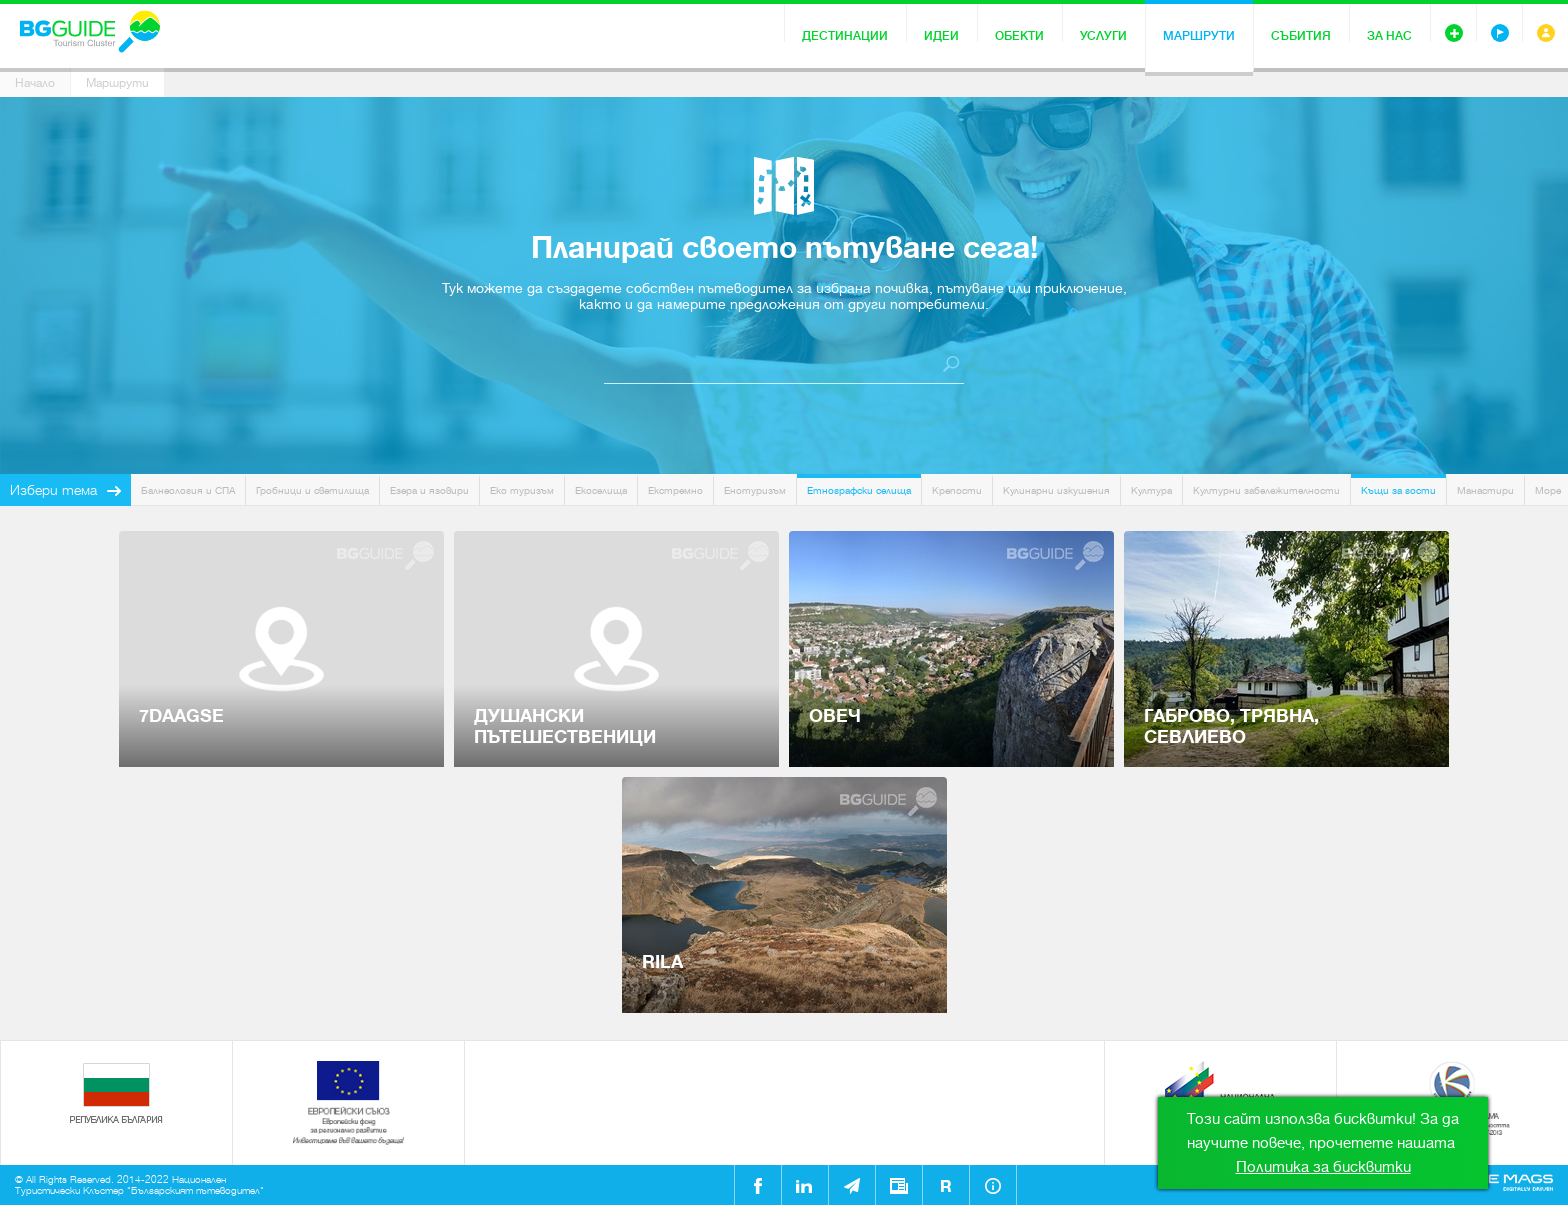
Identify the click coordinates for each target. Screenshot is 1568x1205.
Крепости (957, 490)
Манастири (1485, 490)
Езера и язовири (429, 490)
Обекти (1019, 36)
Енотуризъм (755, 490)
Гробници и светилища (312, 490)
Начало (35, 83)
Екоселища (601, 490)
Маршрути (1199, 36)
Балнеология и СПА (188, 490)
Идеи (941, 36)
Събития (1301, 36)
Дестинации (845, 36)
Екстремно (675, 490)
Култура (1151, 490)
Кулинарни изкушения (1056, 490)
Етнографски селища (859, 490)
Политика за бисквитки (1323, 1167)
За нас (1389, 36)
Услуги (1103, 36)
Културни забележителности (1266, 490)
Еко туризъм (522, 490)
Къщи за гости (1398, 490)
